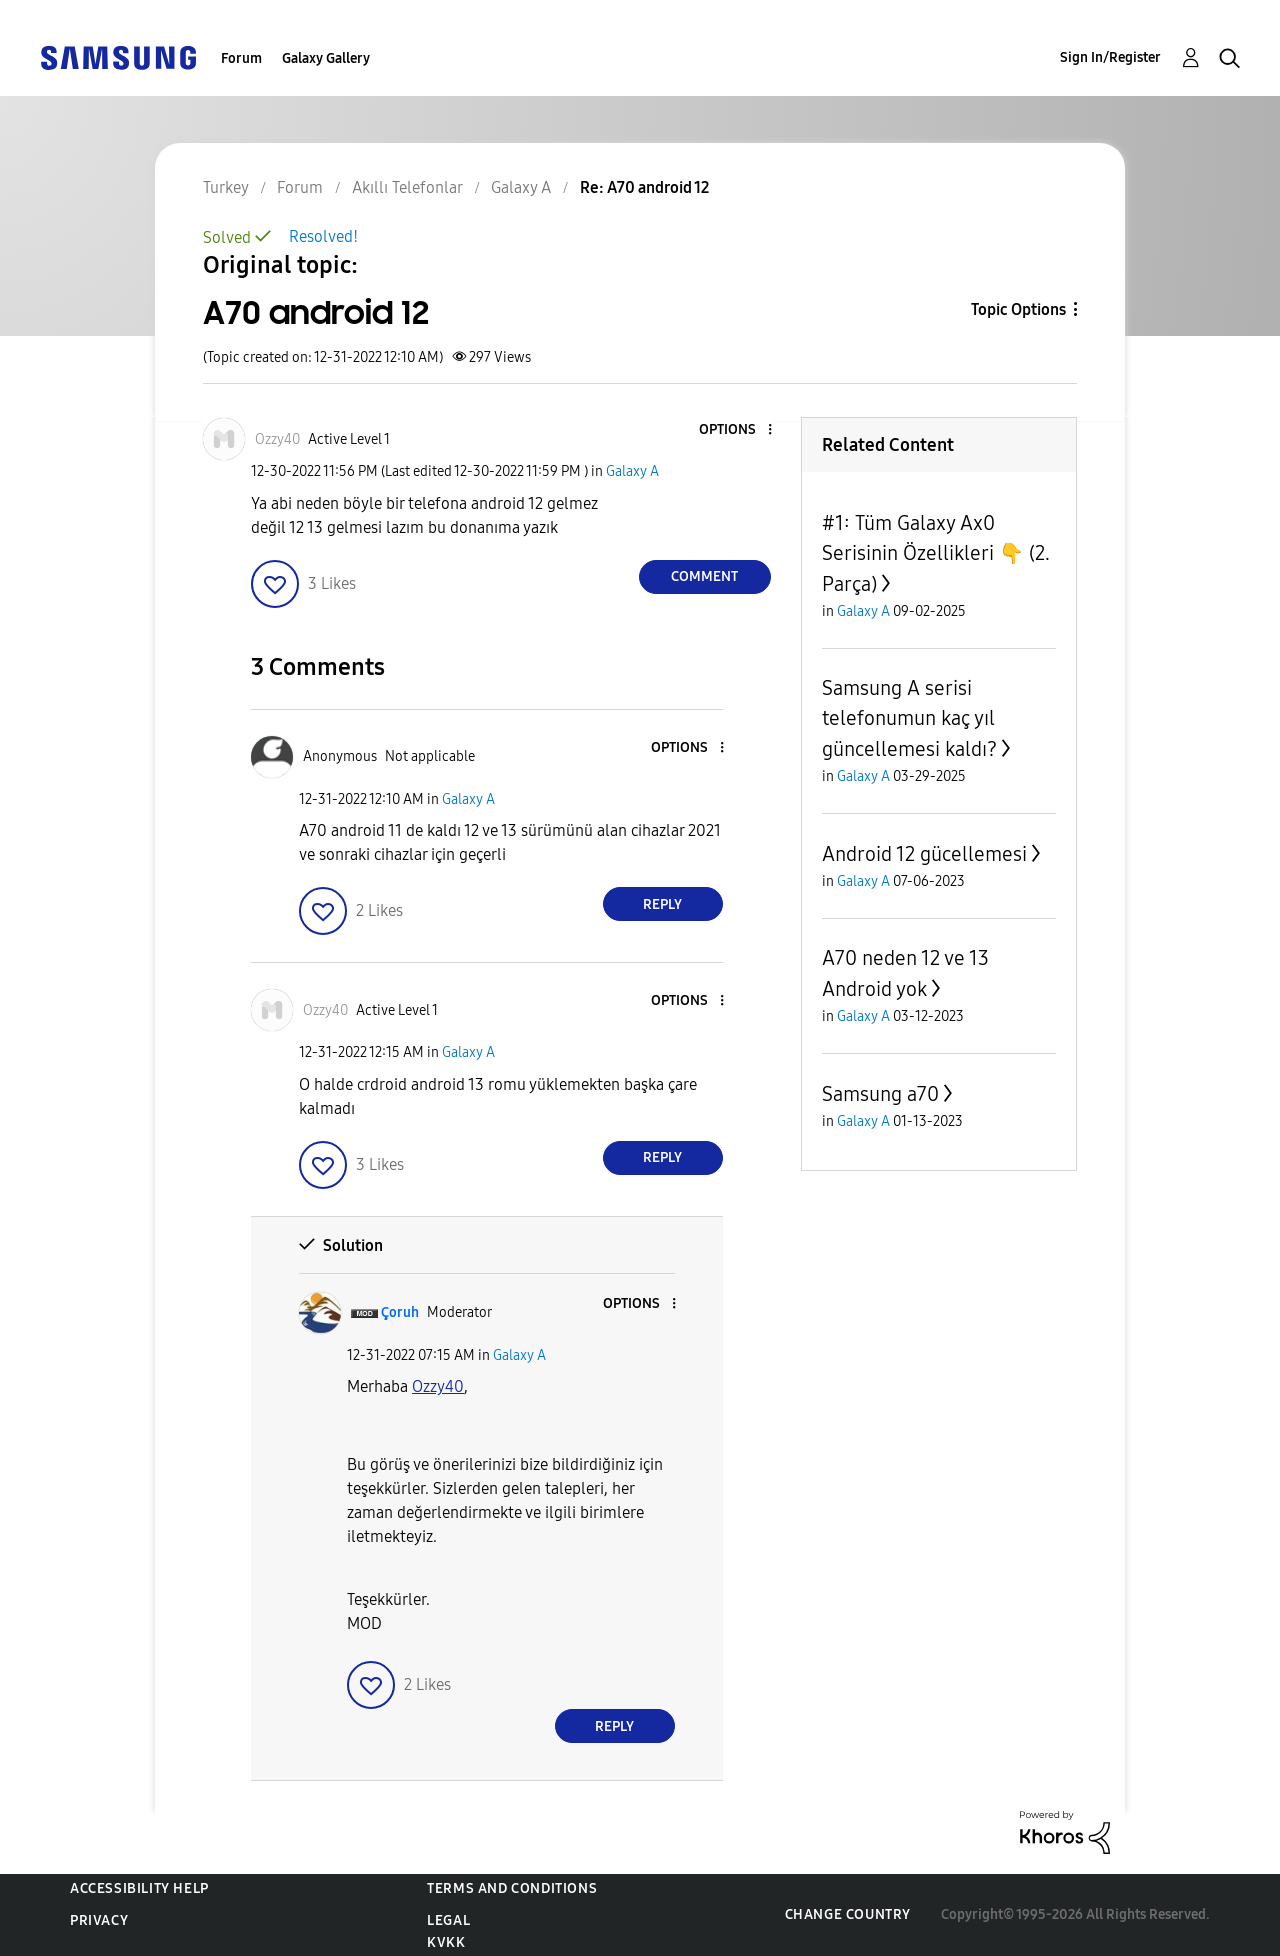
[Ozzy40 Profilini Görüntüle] (438, 1386)
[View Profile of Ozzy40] (277, 439)
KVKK (446, 1942)
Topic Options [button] (1018, 309)
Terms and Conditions (512, 1888)
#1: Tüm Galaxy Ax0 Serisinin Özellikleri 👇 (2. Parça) (936, 553)
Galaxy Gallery (326, 58)
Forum (241, 58)
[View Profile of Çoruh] (400, 1312)
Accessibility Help (139, 1888)
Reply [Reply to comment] (662, 904)
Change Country (848, 1914)
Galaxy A (632, 471)
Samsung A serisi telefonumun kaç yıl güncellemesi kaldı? (909, 718)
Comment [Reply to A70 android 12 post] (704, 576)
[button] (736, 430)
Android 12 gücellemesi (924, 854)
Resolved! (323, 236)
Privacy (99, 1920)
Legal (448, 1920)
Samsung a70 (880, 1094)
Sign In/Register (1110, 57)
